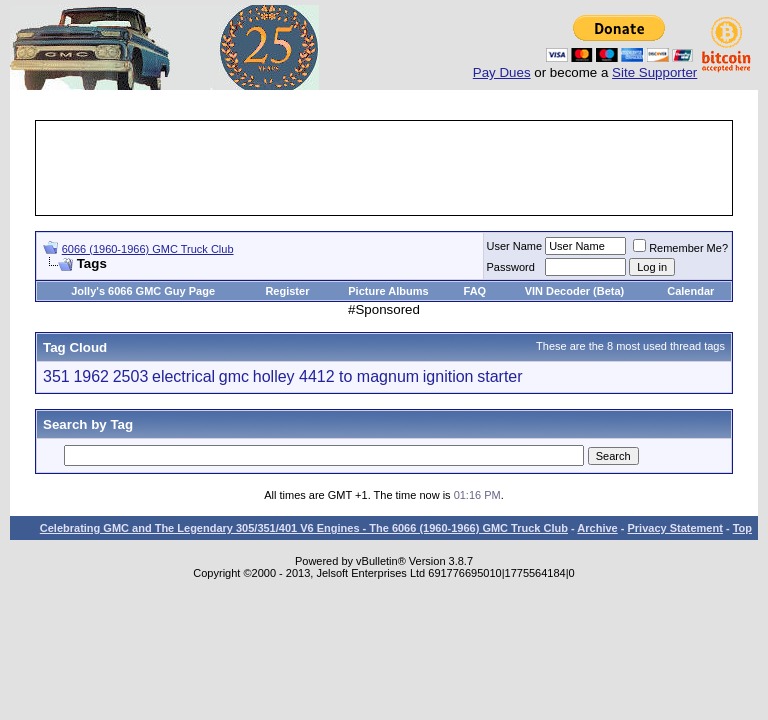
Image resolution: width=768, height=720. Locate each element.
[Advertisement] (402, 168)
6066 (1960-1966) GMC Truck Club (148, 249)
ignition (448, 376)
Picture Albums (388, 291)
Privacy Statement (674, 528)
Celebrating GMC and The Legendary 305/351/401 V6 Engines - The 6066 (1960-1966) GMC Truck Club (304, 528)
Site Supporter (654, 72)
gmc (234, 376)
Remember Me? (680, 248)
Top (742, 528)
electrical (183, 376)
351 (56, 376)
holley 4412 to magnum (336, 376)
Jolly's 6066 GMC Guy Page (143, 291)
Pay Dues (502, 72)
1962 (91, 376)
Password (511, 267)
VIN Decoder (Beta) (575, 291)
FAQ (475, 291)
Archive (597, 528)
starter (499, 376)
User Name (515, 246)
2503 (131, 376)
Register (287, 291)
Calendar (690, 291)
